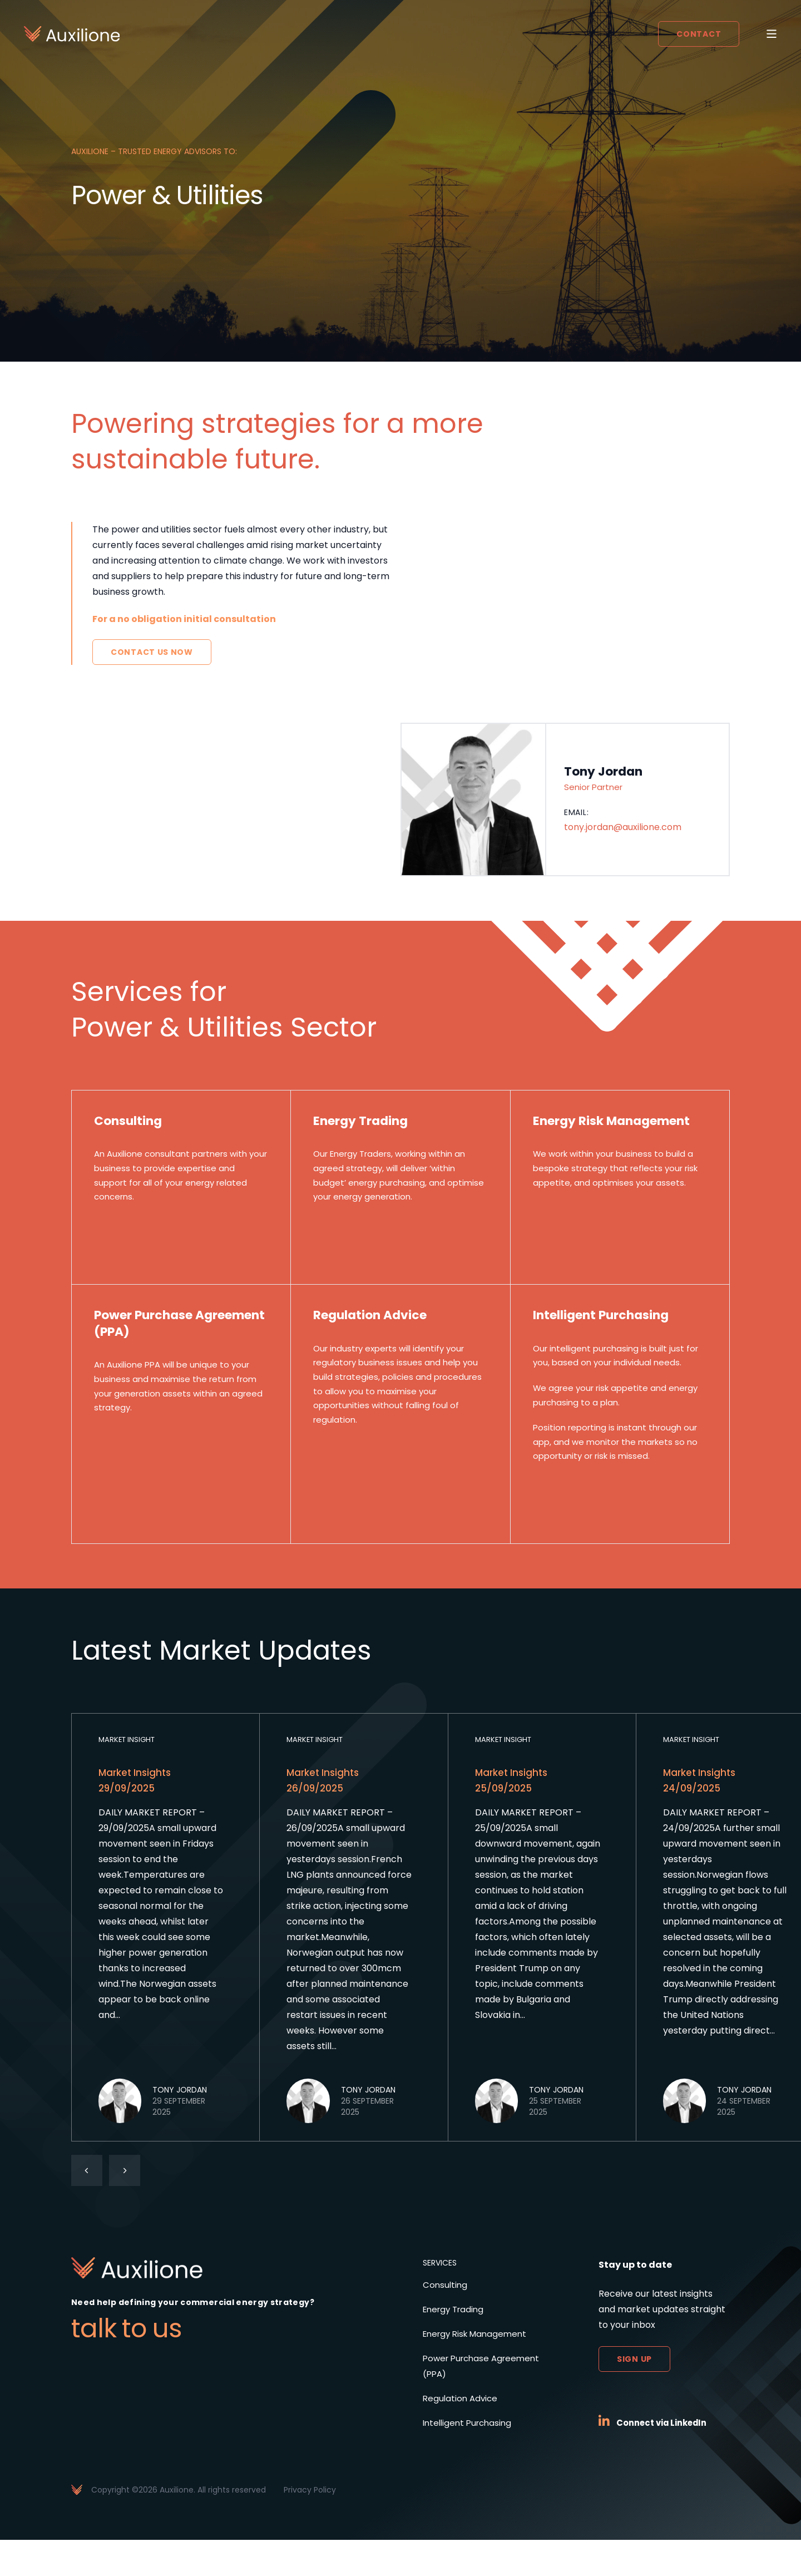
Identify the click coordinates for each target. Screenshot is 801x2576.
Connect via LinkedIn (666, 2458)
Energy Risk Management (478, 2369)
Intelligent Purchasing (470, 2458)
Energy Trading (456, 2345)
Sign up (634, 2395)
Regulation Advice (462, 2434)
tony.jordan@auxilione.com (622, 830)
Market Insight (128, 1775)
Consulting (446, 2321)
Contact (696, 35)
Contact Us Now (152, 652)
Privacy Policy (310, 2525)
